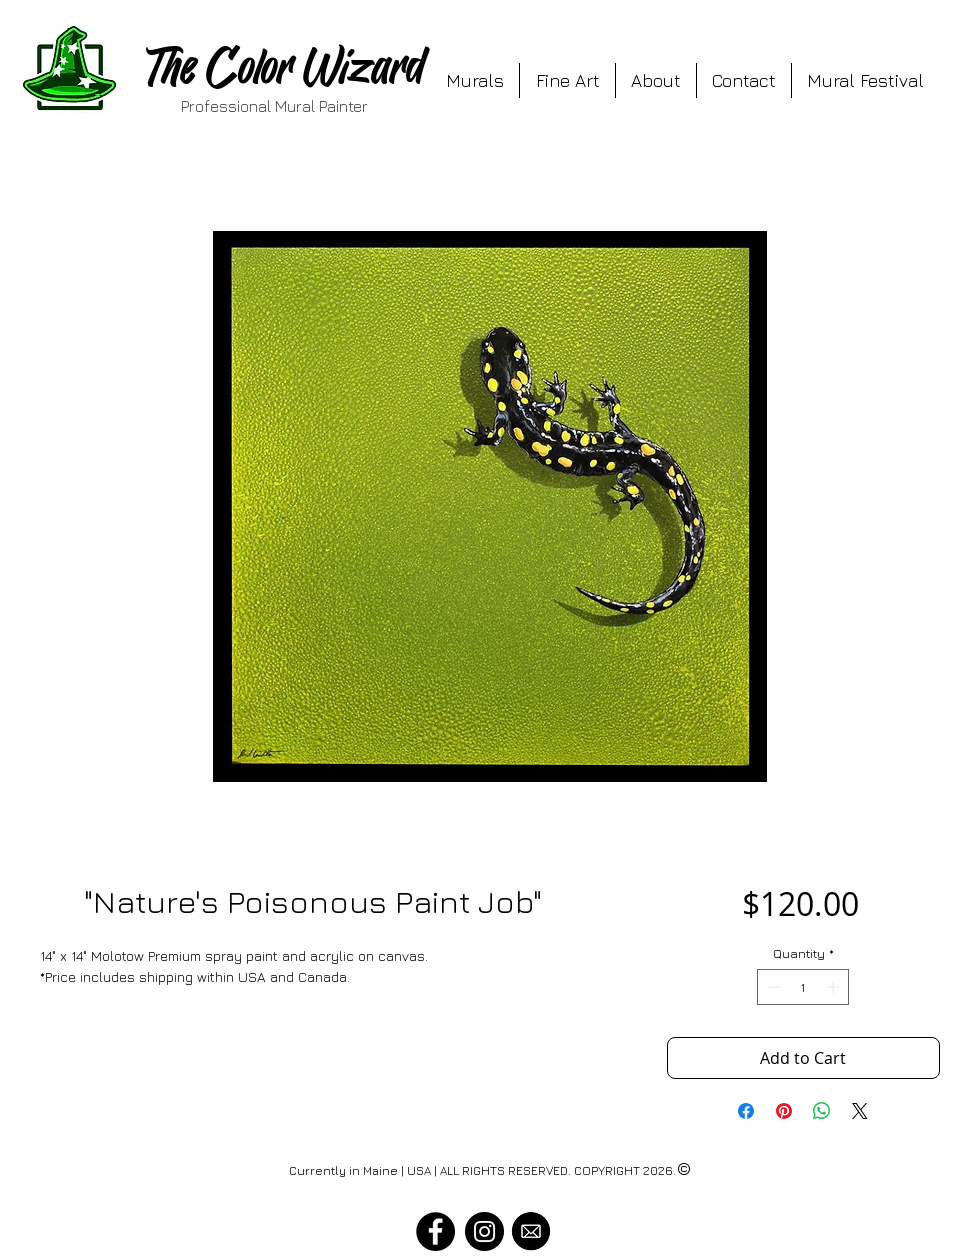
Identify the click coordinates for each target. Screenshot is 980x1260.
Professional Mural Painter (274, 106)
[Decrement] (772, 987)
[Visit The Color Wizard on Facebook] (435, 1231)
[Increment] (835, 987)
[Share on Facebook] (746, 1111)
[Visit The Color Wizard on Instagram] (484, 1231)
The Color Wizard (284, 71)
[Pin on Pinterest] (784, 1111)
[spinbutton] (803, 987)
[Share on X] (860, 1111)
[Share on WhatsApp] (822, 1111)
